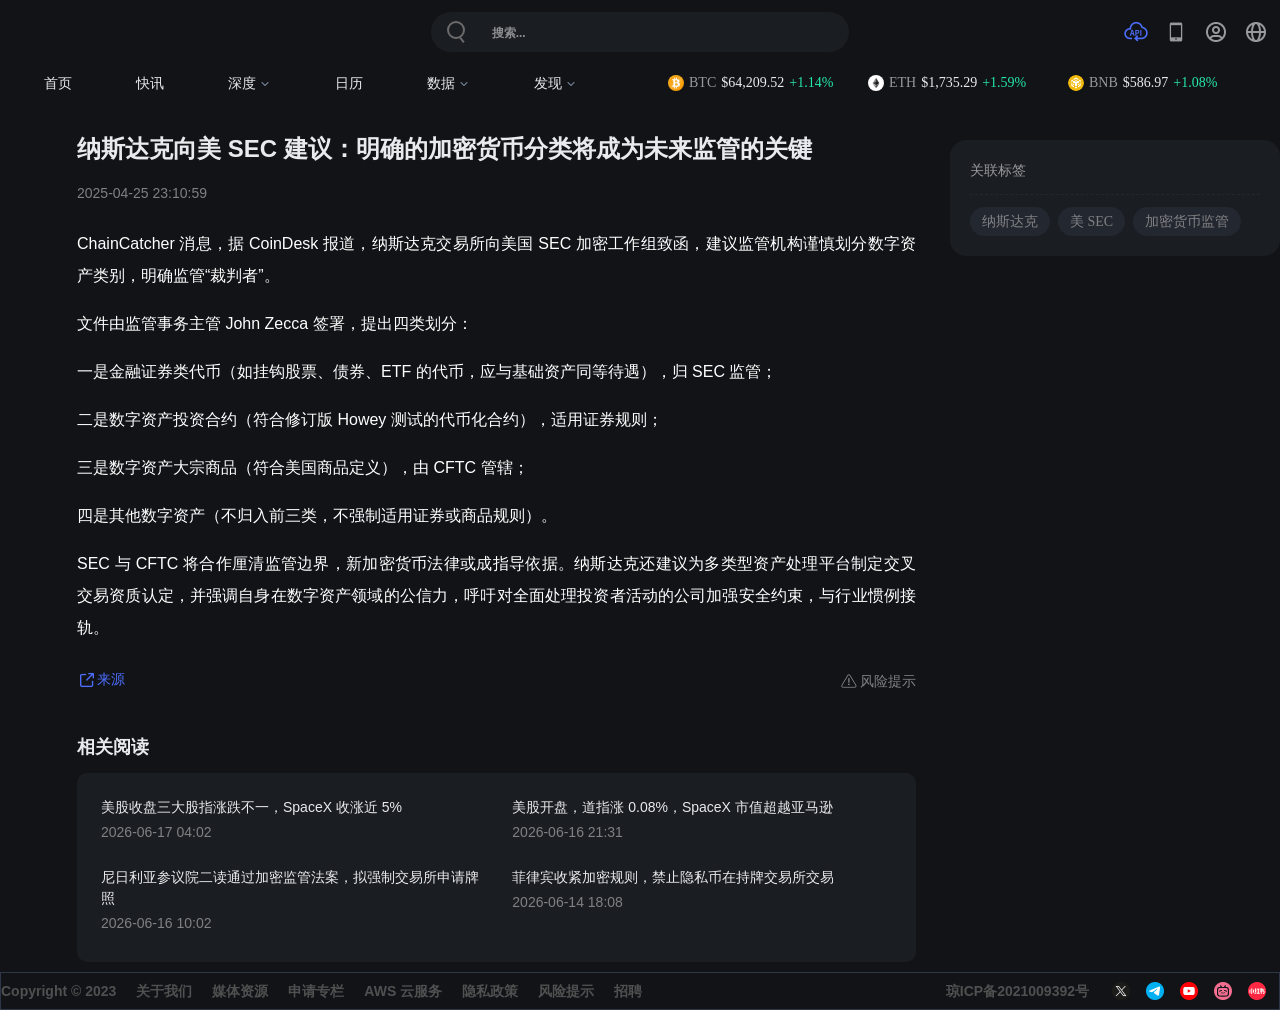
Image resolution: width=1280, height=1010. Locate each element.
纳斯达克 (1010, 221)
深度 (249, 83)
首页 (58, 83)
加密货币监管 (1187, 221)
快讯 (150, 83)
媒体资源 (240, 991)
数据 (448, 83)
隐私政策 (490, 991)
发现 (555, 83)
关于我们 (164, 991)
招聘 (628, 991)
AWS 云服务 (403, 991)
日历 (349, 83)
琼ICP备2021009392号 (1017, 991)
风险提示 (566, 991)
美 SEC (1091, 221)
